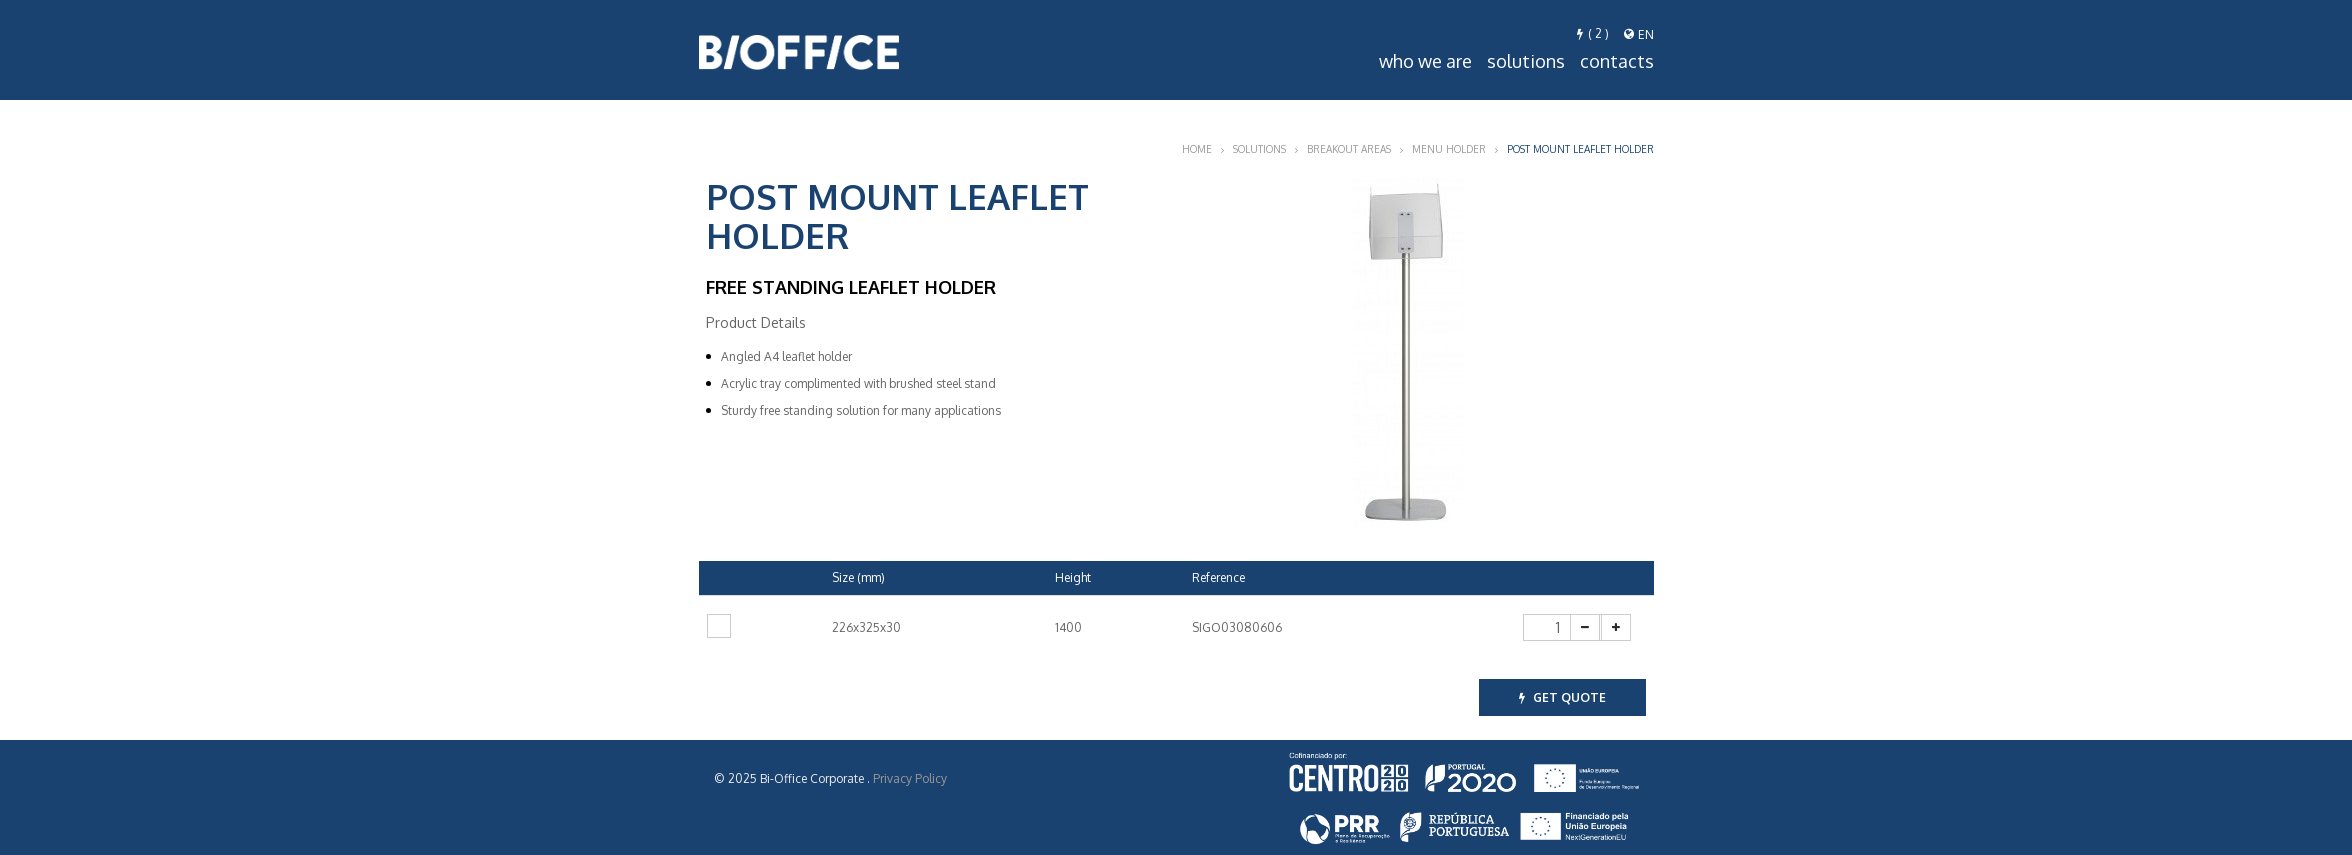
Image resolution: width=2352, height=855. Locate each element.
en (1639, 34)
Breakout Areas (1349, 149)
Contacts (1617, 61)
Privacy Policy (910, 778)
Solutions (1526, 61)
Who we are (1425, 61)
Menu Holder (1449, 149)
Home (1197, 149)
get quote (1562, 697)
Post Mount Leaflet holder (1580, 149)
